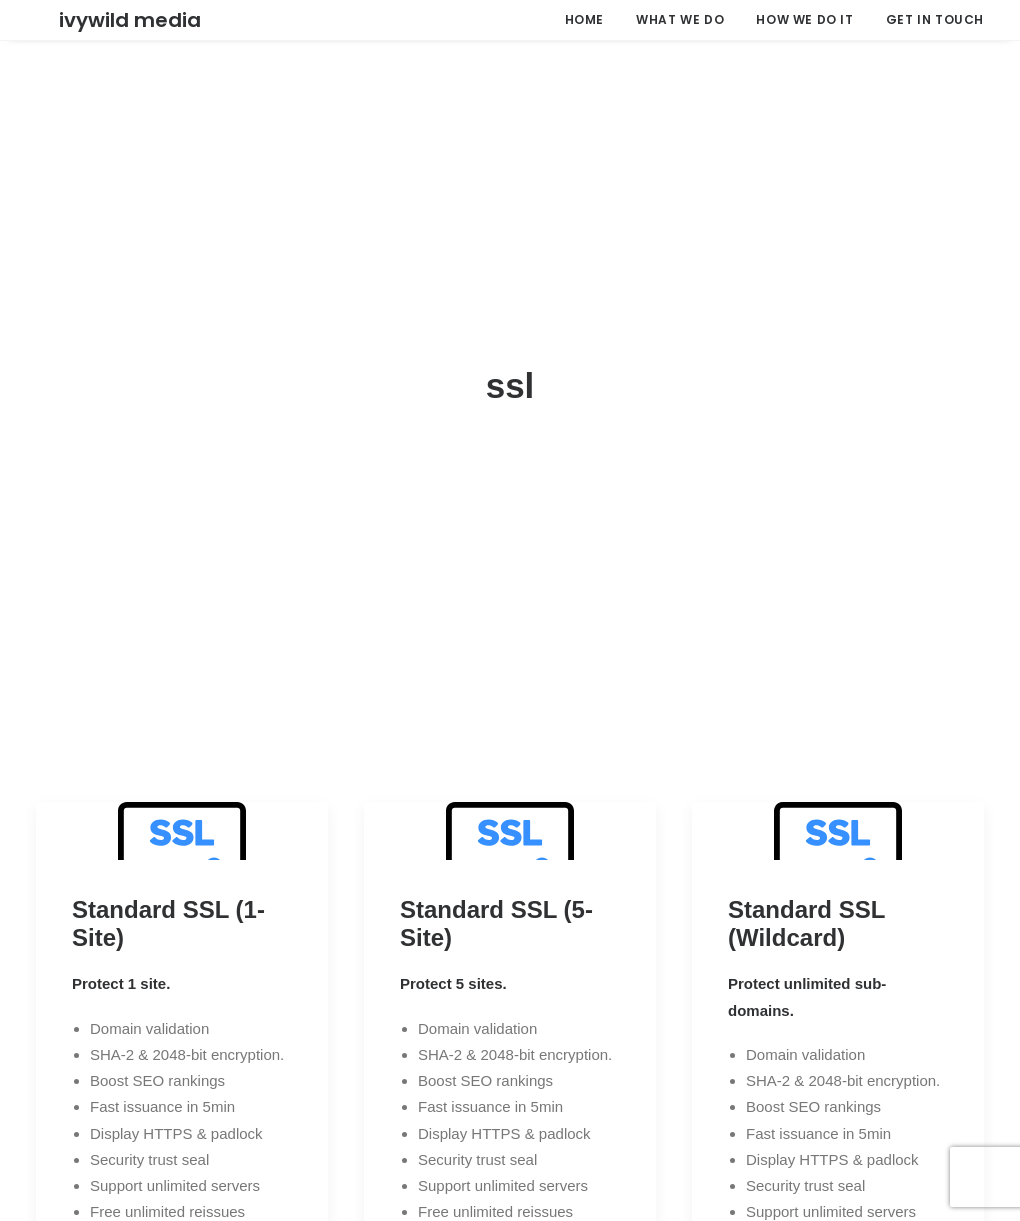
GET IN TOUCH (935, 19)
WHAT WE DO (680, 19)
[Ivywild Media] (107, 20)
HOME (584, 19)
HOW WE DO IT (804, 19)
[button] (182, 749)
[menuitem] (591, 20)
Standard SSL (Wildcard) (806, 842)
